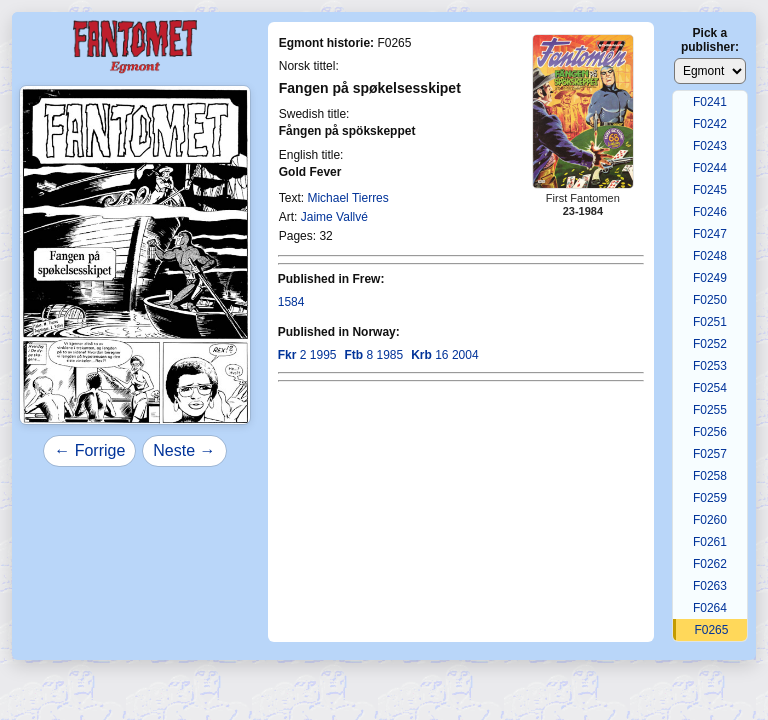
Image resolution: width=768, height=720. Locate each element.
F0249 (710, 278)
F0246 (710, 212)
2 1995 (307, 355)
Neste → (184, 450)
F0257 (710, 454)
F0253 (710, 366)
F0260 (710, 520)
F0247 (710, 234)
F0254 (710, 388)
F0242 (710, 124)
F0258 (710, 476)
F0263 (710, 586)
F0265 (711, 630)
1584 (291, 302)
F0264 (710, 608)
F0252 (710, 344)
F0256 (710, 432)
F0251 (710, 322)
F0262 (710, 564)
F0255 (710, 410)
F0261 (710, 542)
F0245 (710, 190)
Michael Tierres (347, 198)
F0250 (710, 300)
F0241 (710, 102)
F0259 (710, 498)
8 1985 (373, 355)
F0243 (710, 146)
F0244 (710, 168)
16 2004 (444, 355)
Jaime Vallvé (334, 217)
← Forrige (89, 450)
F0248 (710, 256)
